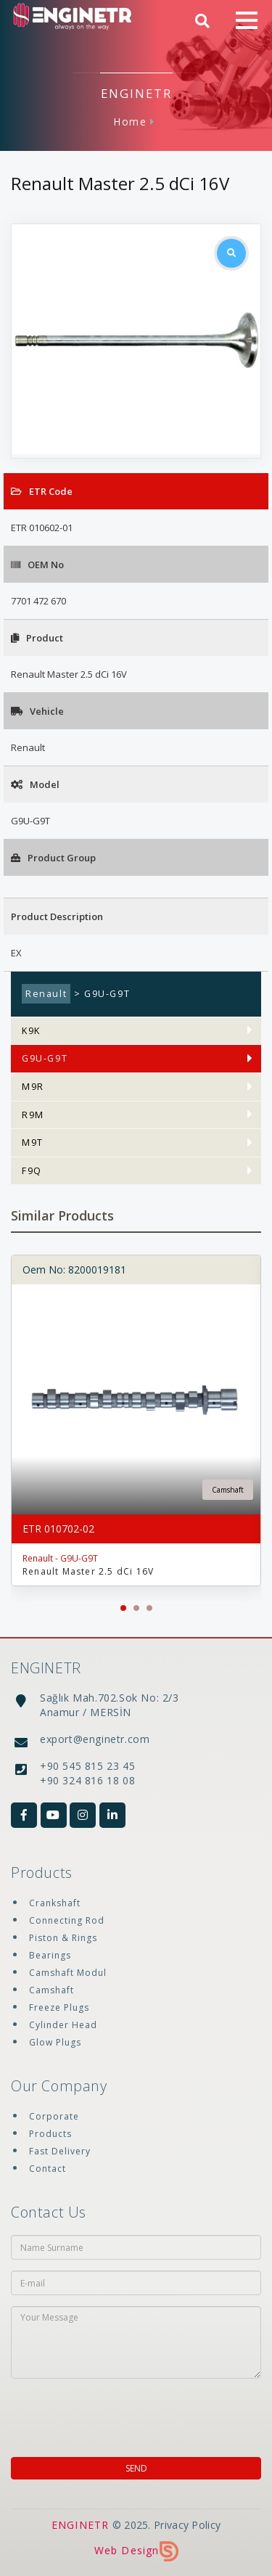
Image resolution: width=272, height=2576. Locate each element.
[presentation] (93, 2411)
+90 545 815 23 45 (87, 1766)
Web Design (136, 2550)
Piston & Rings (63, 1938)
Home (130, 121)
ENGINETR (80, 2525)
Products (50, 2134)
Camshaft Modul (68, 1972)
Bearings (50, 1955)
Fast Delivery (60, 2151)
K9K (31, 1031)
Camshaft (51, 1990)
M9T (33, 1142)
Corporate (54, 2116)
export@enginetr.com (94, 1739)
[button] (123, 1608)
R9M (33, 1115)
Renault (46, 994)
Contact (47, 2168)
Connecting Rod (66, 1920)
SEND (136, 2468)
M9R (33, 1086)
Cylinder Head (63, 2025)
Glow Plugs (55, 2042)
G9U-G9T (44, 1058)
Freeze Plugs (59, 2007)
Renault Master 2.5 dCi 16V (88, 1571)
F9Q (32, 1171)
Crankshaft (55, 1903)
